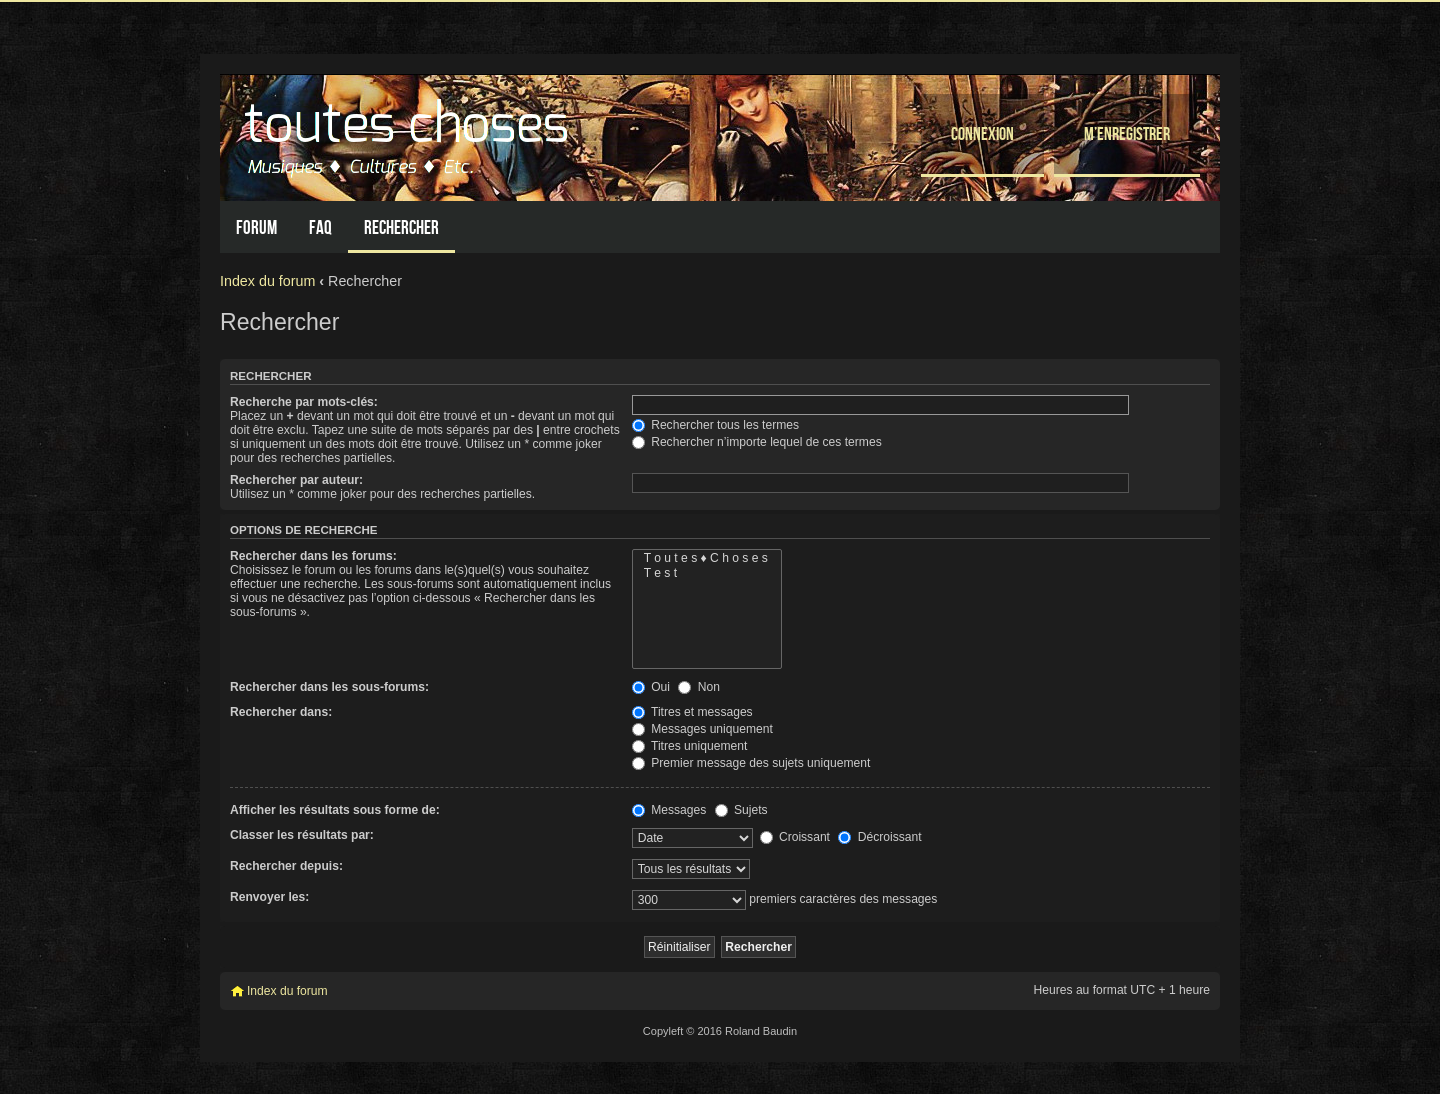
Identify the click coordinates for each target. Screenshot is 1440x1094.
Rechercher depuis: (286, 866)
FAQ (320, 227)
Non (699, 687)
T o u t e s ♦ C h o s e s (707, 558)
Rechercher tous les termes (715, 425)
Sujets (741, 810)
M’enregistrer (1127, 133)
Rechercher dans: (281, 712)
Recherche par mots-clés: (304, 402)
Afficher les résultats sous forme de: (335, 810)
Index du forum (267, 281)
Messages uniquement (702, 729)
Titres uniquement (690, 746)
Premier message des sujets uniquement (751, 763)
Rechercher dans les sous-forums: (329, 687)
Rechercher (401, 227)
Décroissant (879, 837)
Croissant (795, 837)
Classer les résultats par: (302, 835)
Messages (669, 810)
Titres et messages (692, 712)
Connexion (982, 133)
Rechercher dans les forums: (313, 556)
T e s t (707, 573)
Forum (256, 227)
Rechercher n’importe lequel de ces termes (757, 442)
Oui (651, 687)
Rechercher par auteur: (296, 480)
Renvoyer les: (269, 897)
